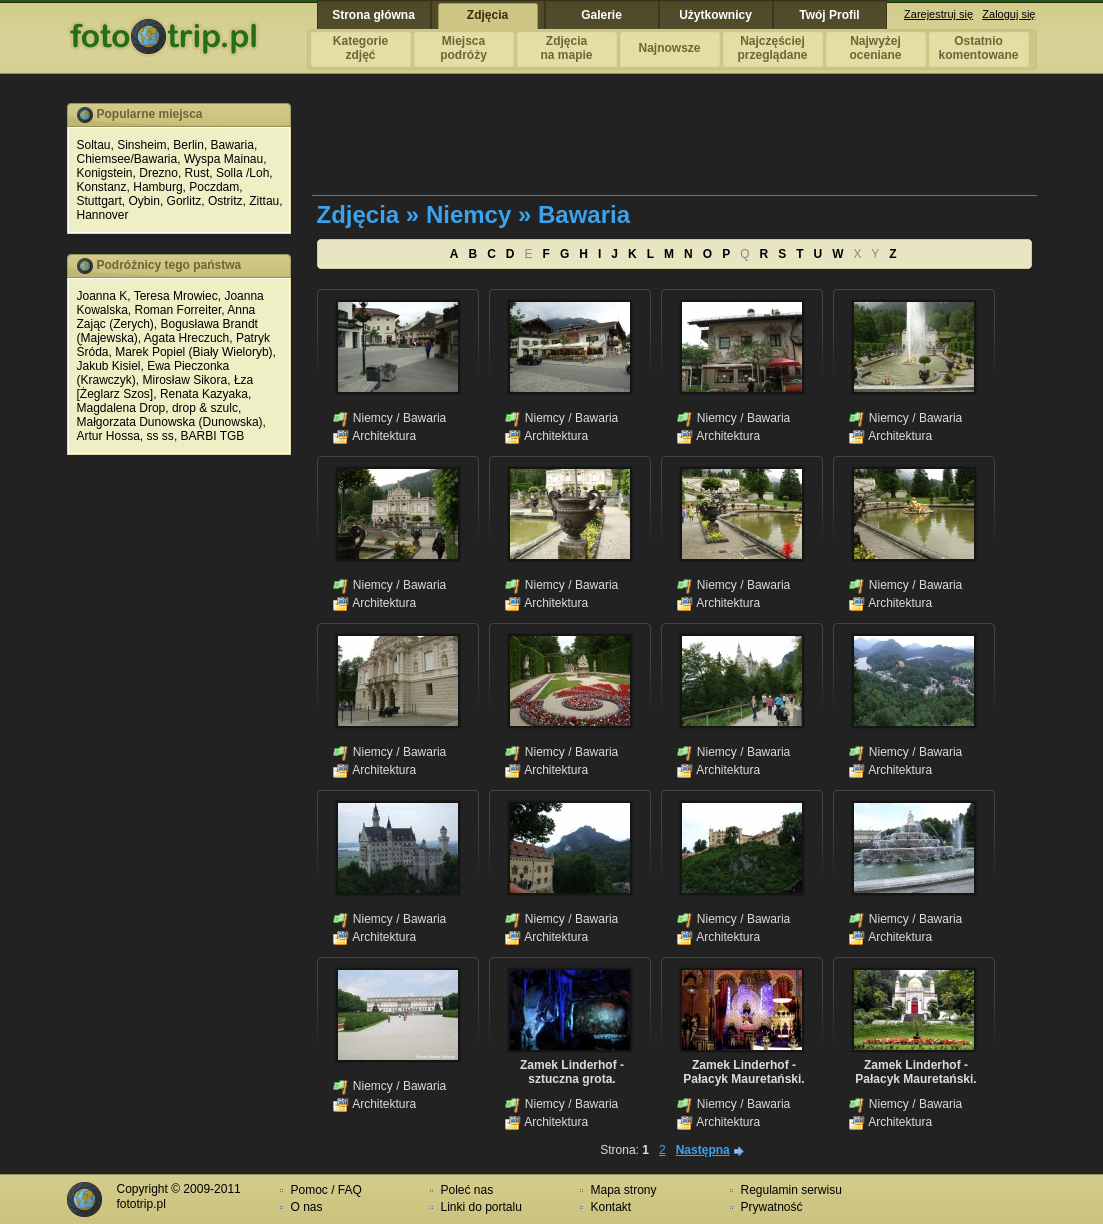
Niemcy (373, 418)
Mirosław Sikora (185, 380)
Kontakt (611, 1207)
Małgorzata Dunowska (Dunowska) (170, 422)
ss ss (160, 436)
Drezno (158, 173)
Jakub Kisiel (109, 366)
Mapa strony (624, 1190)
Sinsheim (141, 145)
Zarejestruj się (938, 14)
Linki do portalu (481, 1207)
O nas (307, 1207)
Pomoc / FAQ (326, 1190)
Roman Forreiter (178, 310)
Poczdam (214, 187)
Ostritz (225, 201)
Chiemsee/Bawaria (127, 159)
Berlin (188, 145)
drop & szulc (205, 408)
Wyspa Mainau (223, 159)
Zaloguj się (1008, 14)
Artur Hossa (108, 436)
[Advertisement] (676, 148)
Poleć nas (467, 1190)
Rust (197, 173)
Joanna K (102, 296)
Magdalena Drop (121, 408)
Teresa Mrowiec (176, 296)
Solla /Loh (242, 173)
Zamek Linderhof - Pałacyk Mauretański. (743, 1072)
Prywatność (772, 1207)
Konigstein (105, 173)
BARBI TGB (213, 436)
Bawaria (232, 145)
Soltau (94, 145)
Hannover (103, 215)
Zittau (264, 201)
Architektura (384, 436)
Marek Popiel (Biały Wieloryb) (193, 352)
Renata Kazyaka (204, 394)
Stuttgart (99, 201)
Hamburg (157, 187)
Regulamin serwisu (791, 1190)
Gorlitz (184, 201)
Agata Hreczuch (186, 338)
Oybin (144, 201)
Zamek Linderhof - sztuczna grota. (572, 1072)
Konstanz (102, 187)
